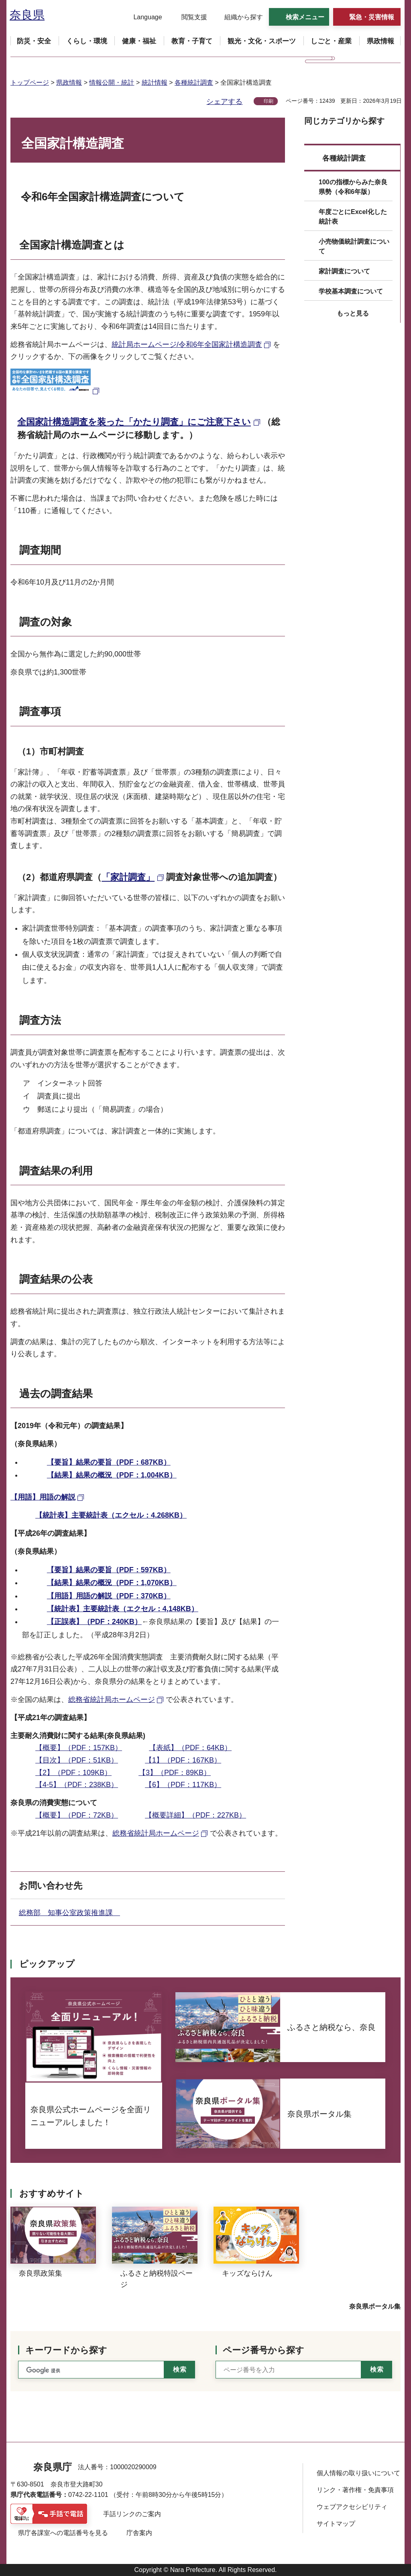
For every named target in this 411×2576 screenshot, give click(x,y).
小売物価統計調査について (354, 246)
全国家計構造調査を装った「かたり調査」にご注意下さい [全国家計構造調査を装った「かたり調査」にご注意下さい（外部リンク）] (134, 422)
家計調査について (344, 271)
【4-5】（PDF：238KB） (76, 1785)
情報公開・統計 (111, 82)
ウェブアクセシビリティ (352, 2506)
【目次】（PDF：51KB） (76, 1760)
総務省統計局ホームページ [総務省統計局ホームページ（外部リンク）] (111, 1700)
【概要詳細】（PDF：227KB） (195, 1815)
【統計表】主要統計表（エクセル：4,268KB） (111, 1515)
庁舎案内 (139, 2532)
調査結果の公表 (56, 1279)
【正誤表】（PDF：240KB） (94, 1622)
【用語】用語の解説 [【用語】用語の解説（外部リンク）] (42, 1497)
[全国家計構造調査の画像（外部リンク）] (56, 390)
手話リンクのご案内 (132, 2514)
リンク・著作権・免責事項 (355, 2489)
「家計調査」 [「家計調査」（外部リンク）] (128, 877)
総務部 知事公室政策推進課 (69, 1913)
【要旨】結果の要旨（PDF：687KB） (109, 1462)
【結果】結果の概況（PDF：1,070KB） (112, 1583)
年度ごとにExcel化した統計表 (353, 216)
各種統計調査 (194, 82)
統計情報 (154, 82)
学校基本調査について (351, 291)
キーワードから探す (66, 2350)
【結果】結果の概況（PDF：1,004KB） (112, 1475)
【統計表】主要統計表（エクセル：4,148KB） (122, 1609)
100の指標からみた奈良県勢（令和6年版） (353, 187)
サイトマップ (336, 2523)
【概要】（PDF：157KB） (78, 1748)
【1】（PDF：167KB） (183, 1760)
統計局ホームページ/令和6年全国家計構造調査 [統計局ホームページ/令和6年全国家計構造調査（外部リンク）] (187, 344)
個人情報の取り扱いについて (358, 2473)
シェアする (224, 102)
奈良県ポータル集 (375, 2306)
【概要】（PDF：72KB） (76, 1815)
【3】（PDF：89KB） (174, 1773)
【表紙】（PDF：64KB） (190, 1748)
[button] (142, 17)
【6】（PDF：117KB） (183, 1785)
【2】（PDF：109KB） (73, 1773)
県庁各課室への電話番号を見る (63, 2532)
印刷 (268, 101)
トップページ (29, 82)
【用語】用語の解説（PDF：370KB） (109, 1596)
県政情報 (69, 82)
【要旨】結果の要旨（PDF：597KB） (109, 1570)
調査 (29, 1020)
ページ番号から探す (263, 2350)
